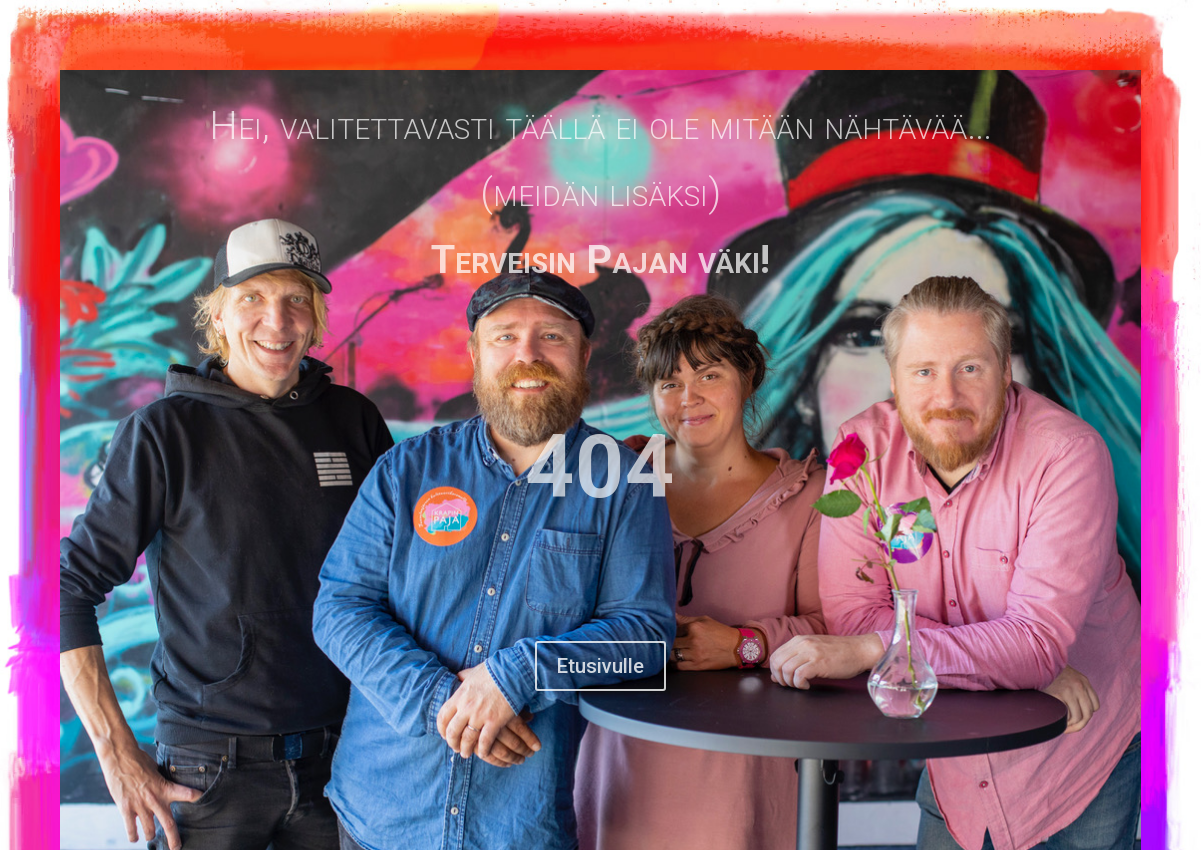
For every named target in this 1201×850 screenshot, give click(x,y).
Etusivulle (600, 666)
